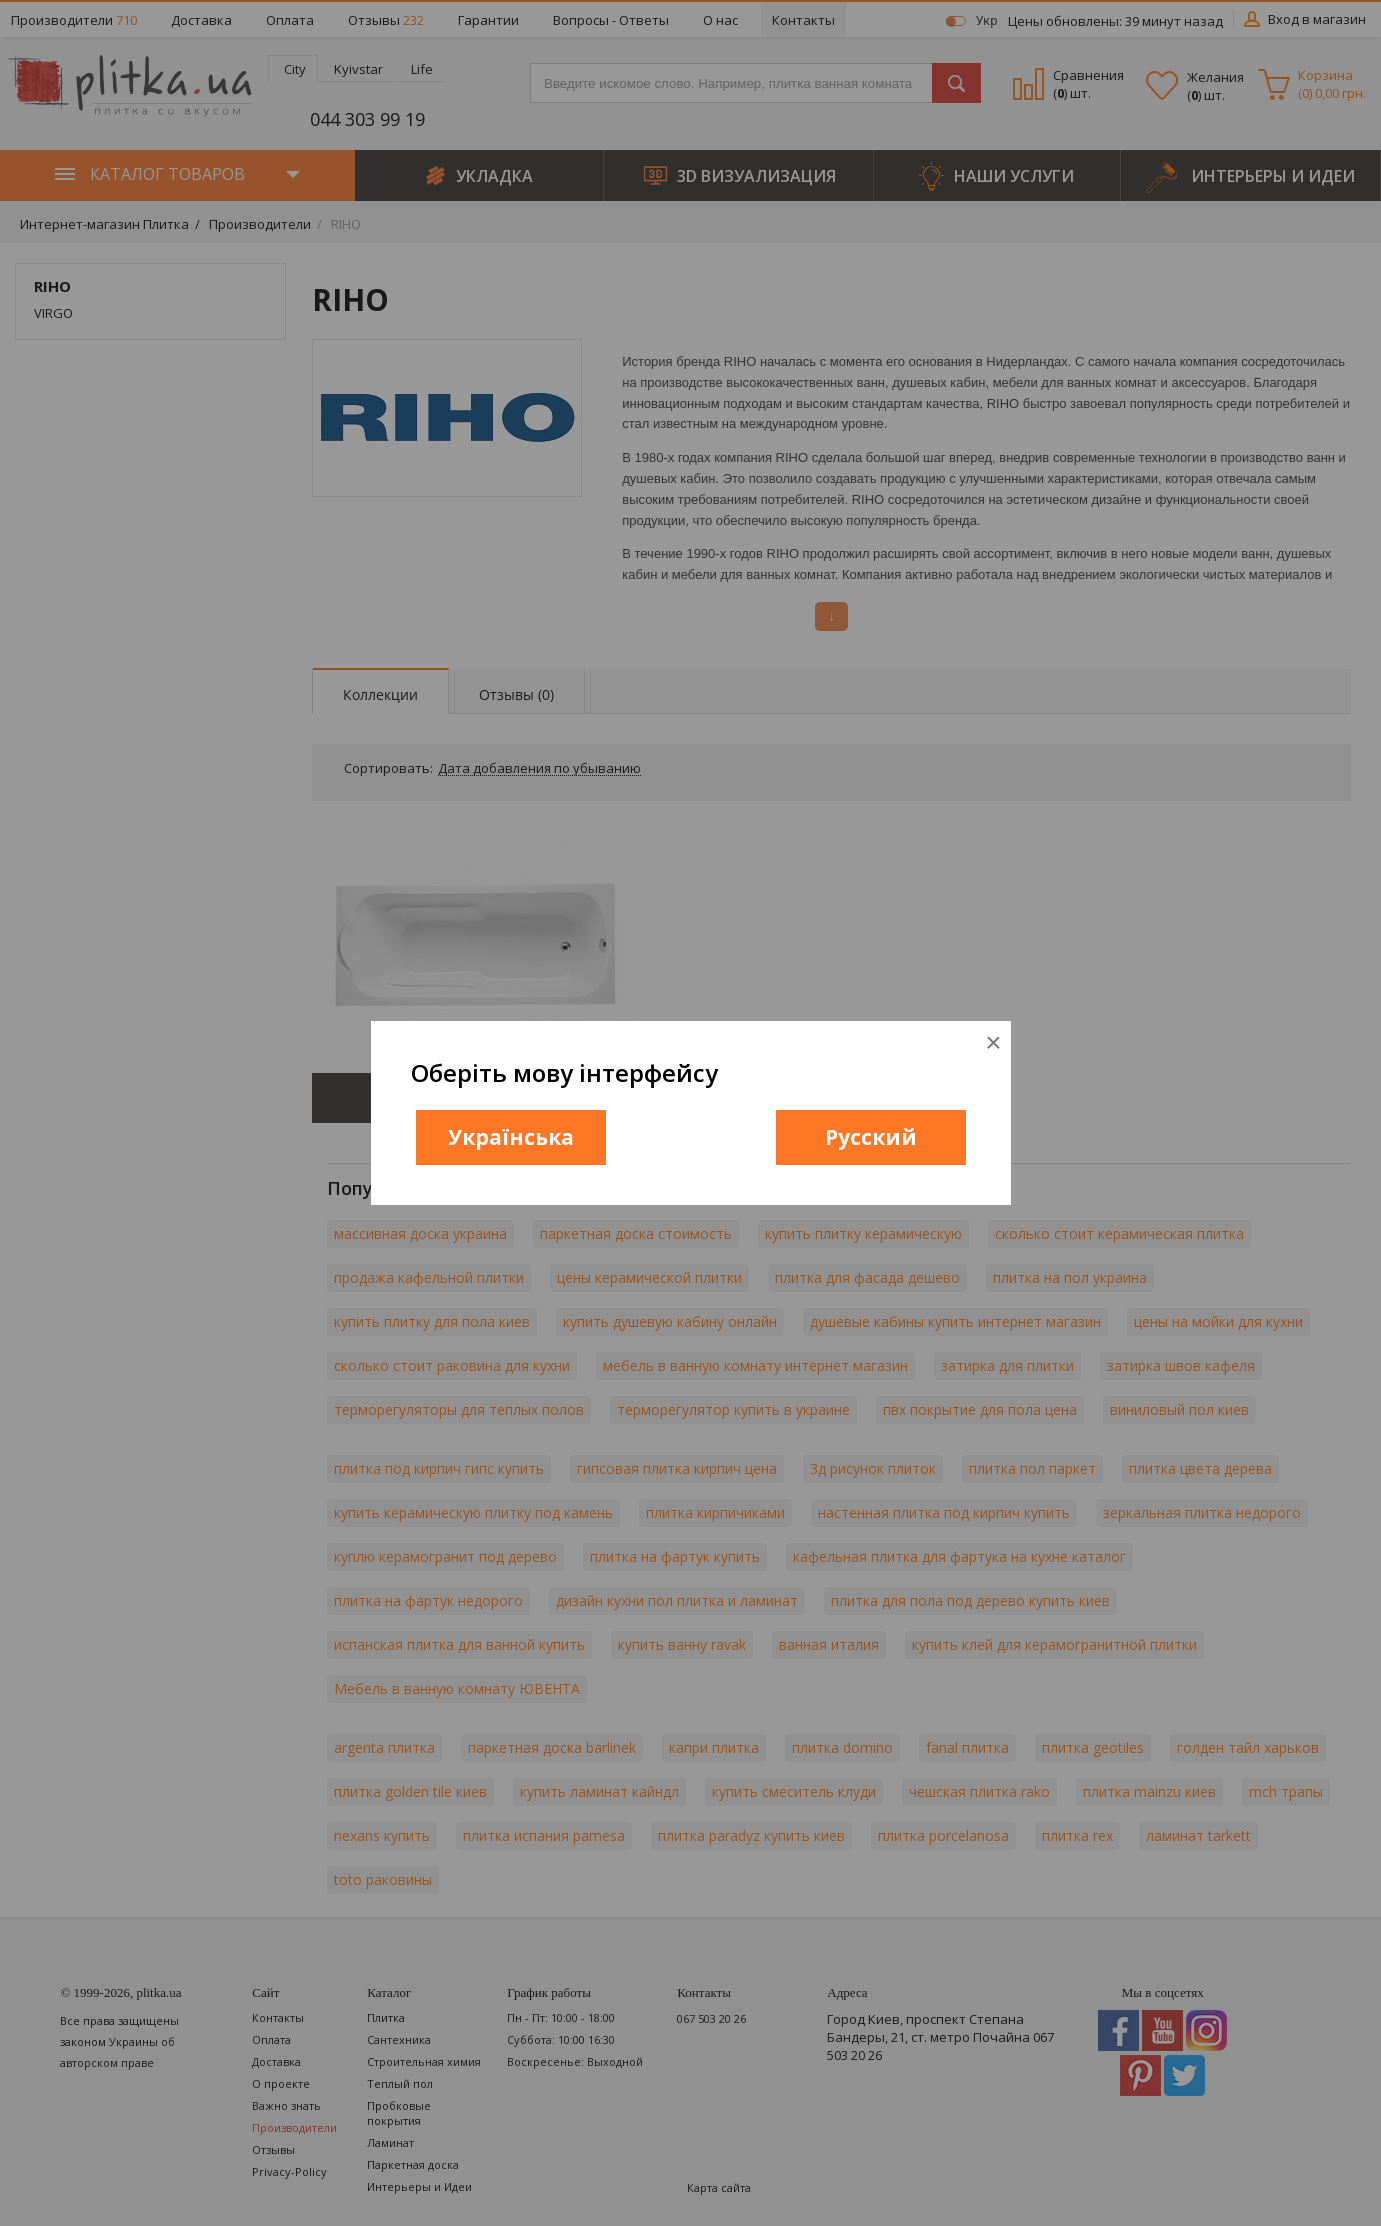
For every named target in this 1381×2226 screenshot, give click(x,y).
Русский (871, 1137)
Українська (511, 1137)
